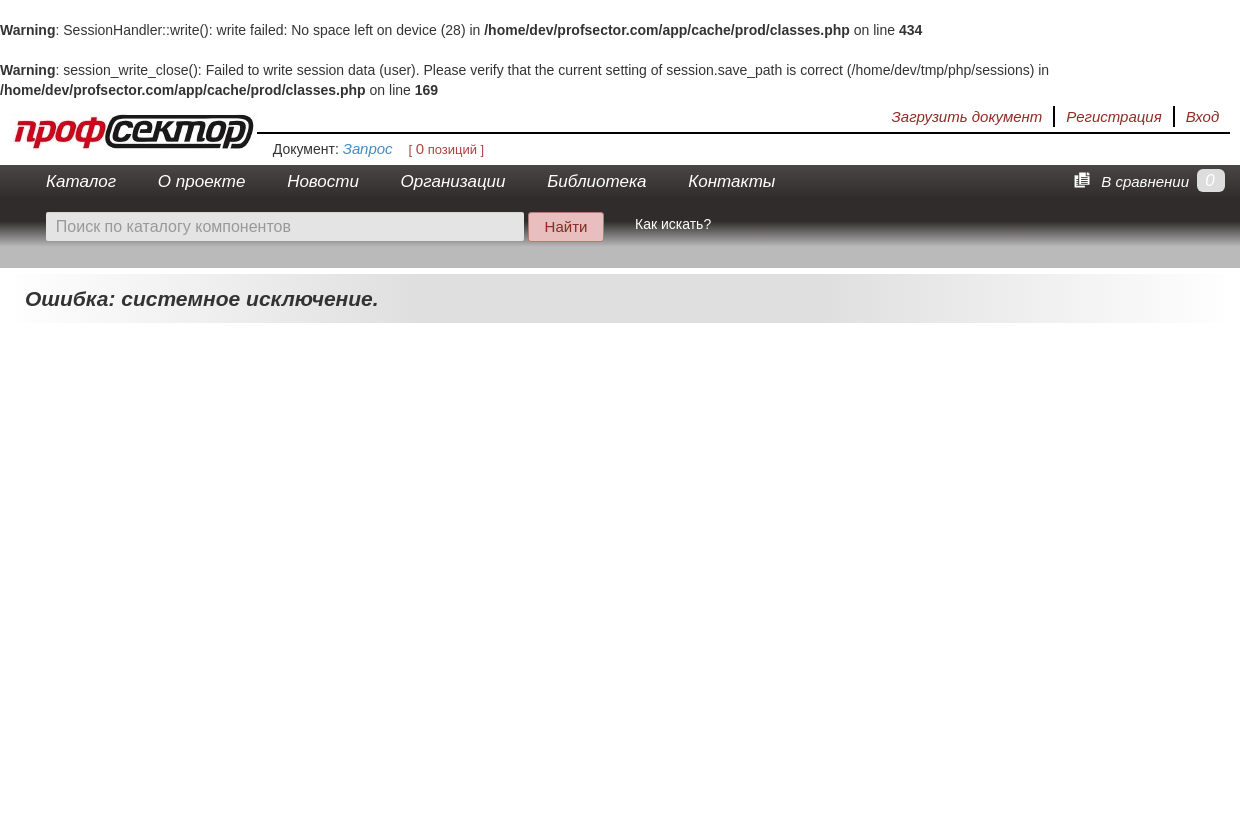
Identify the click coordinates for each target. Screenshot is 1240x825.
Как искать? (673, 224)
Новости (323, 181)
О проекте (202, 181)
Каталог (81, 181)
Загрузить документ (967, 116)
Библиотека (596, 181)
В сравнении (1128, 181)
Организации (453, 181)
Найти (566, 226)
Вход (1202, 116)
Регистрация (1113, 116)
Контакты (731, 181)
